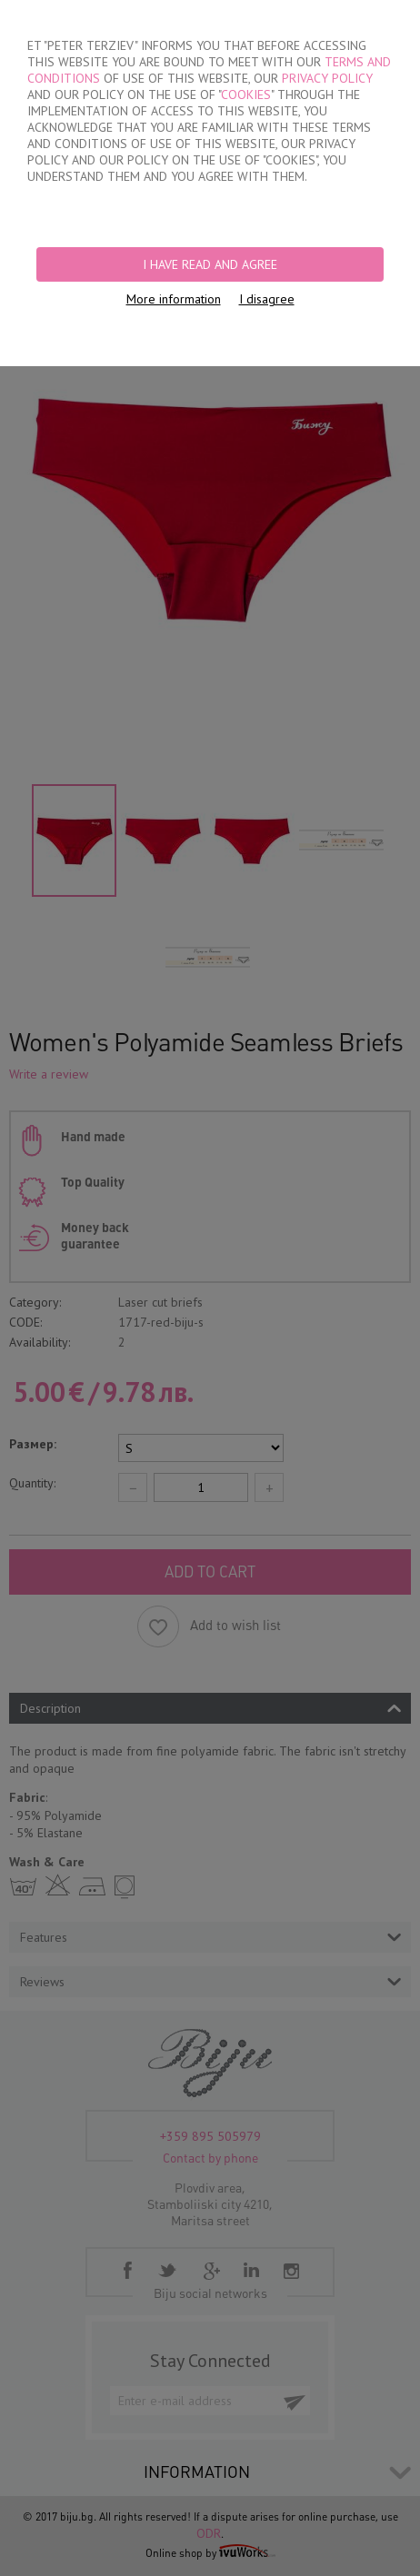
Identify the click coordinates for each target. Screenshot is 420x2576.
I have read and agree (210, 264)
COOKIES (246, 94)
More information (173, 299)
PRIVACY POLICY (327, 78)
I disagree (267, 299)
